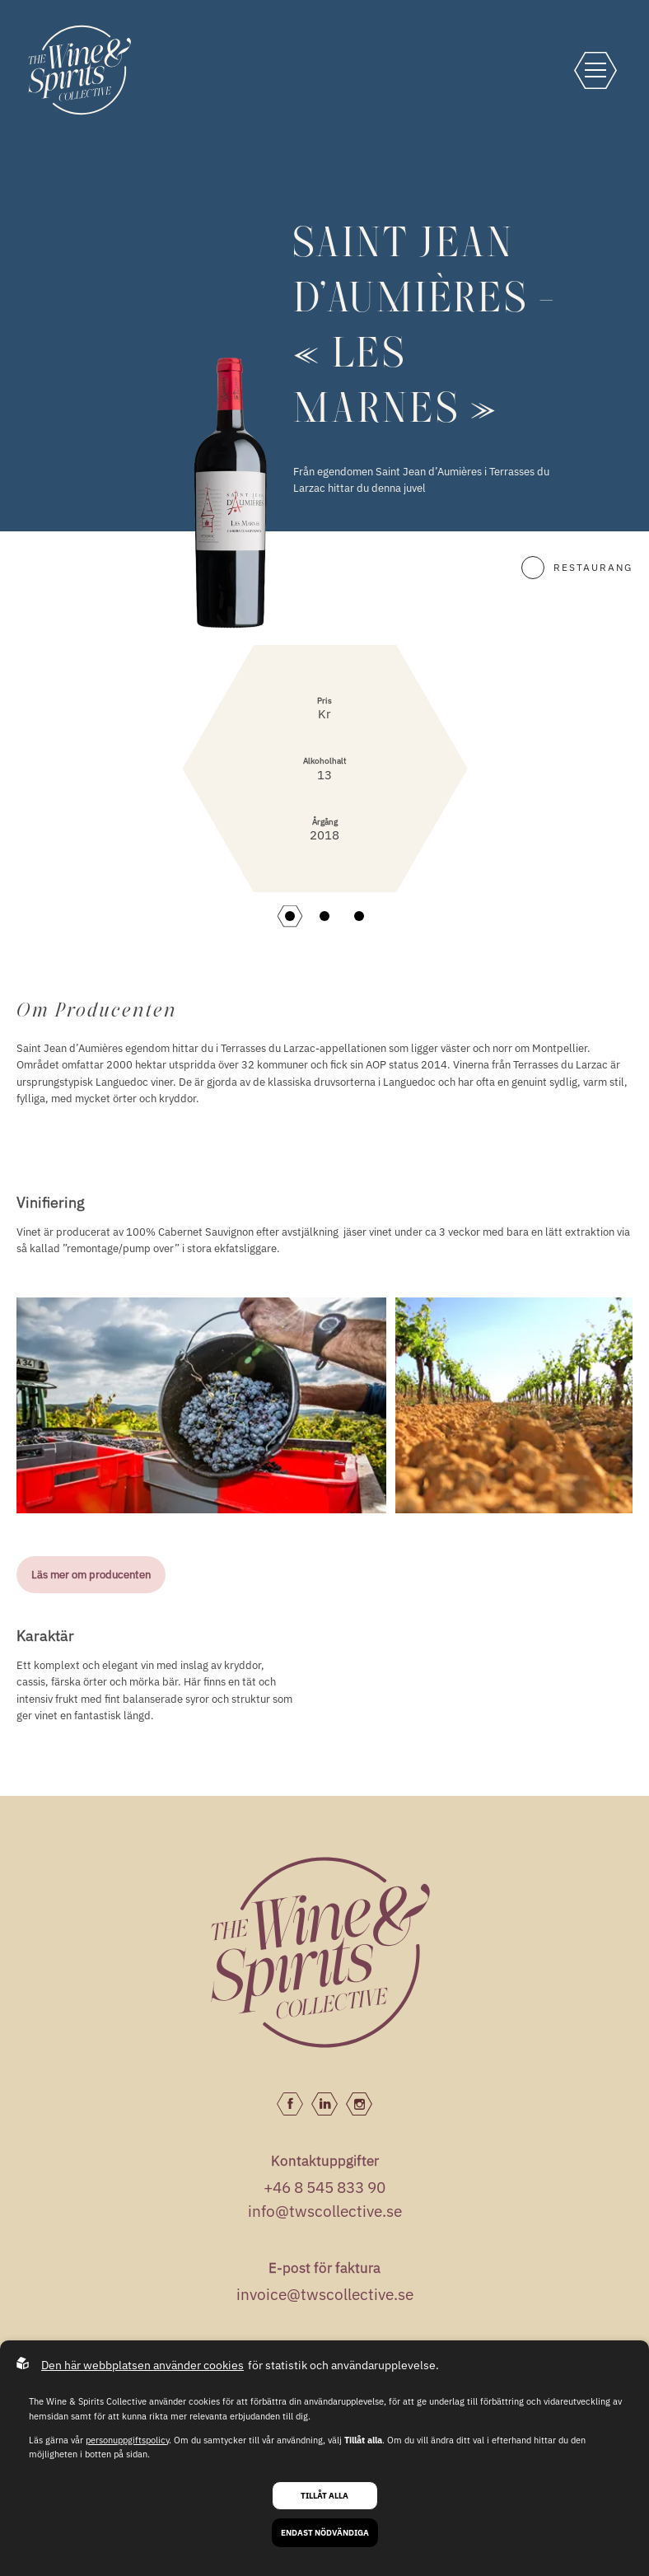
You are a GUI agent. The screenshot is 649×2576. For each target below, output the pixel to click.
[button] (290, 916)
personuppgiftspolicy (127, 2440)
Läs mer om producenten (91, 1574)
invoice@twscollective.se (324, 2294)
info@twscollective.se (325, 2211)
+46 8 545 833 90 (324, 2187)
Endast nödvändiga (325, 2532)
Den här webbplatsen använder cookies (142, 2365)
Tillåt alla (324, 2495)
